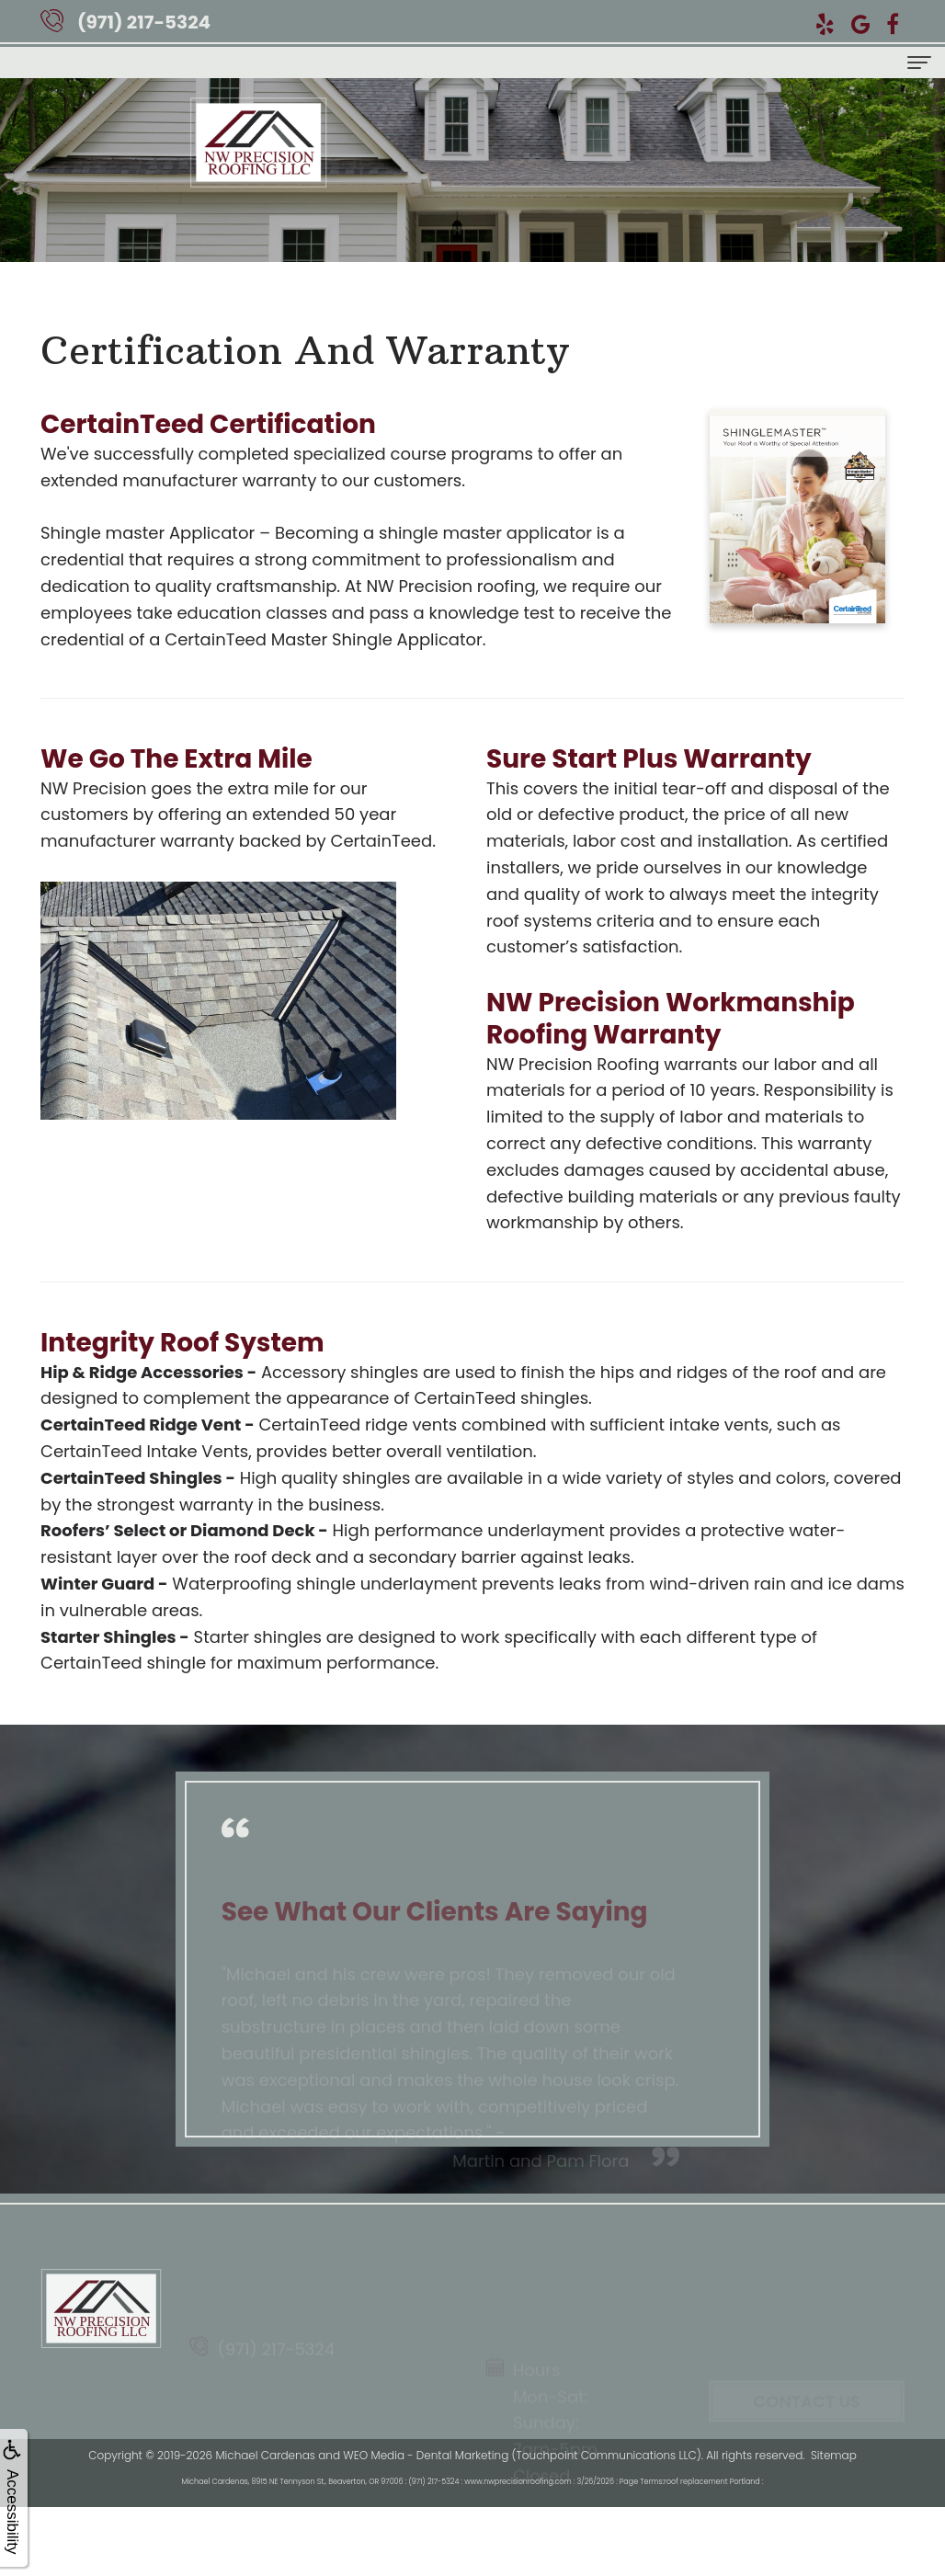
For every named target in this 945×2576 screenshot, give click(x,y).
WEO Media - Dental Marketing (425, 2455)
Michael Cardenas (264, 2455)
